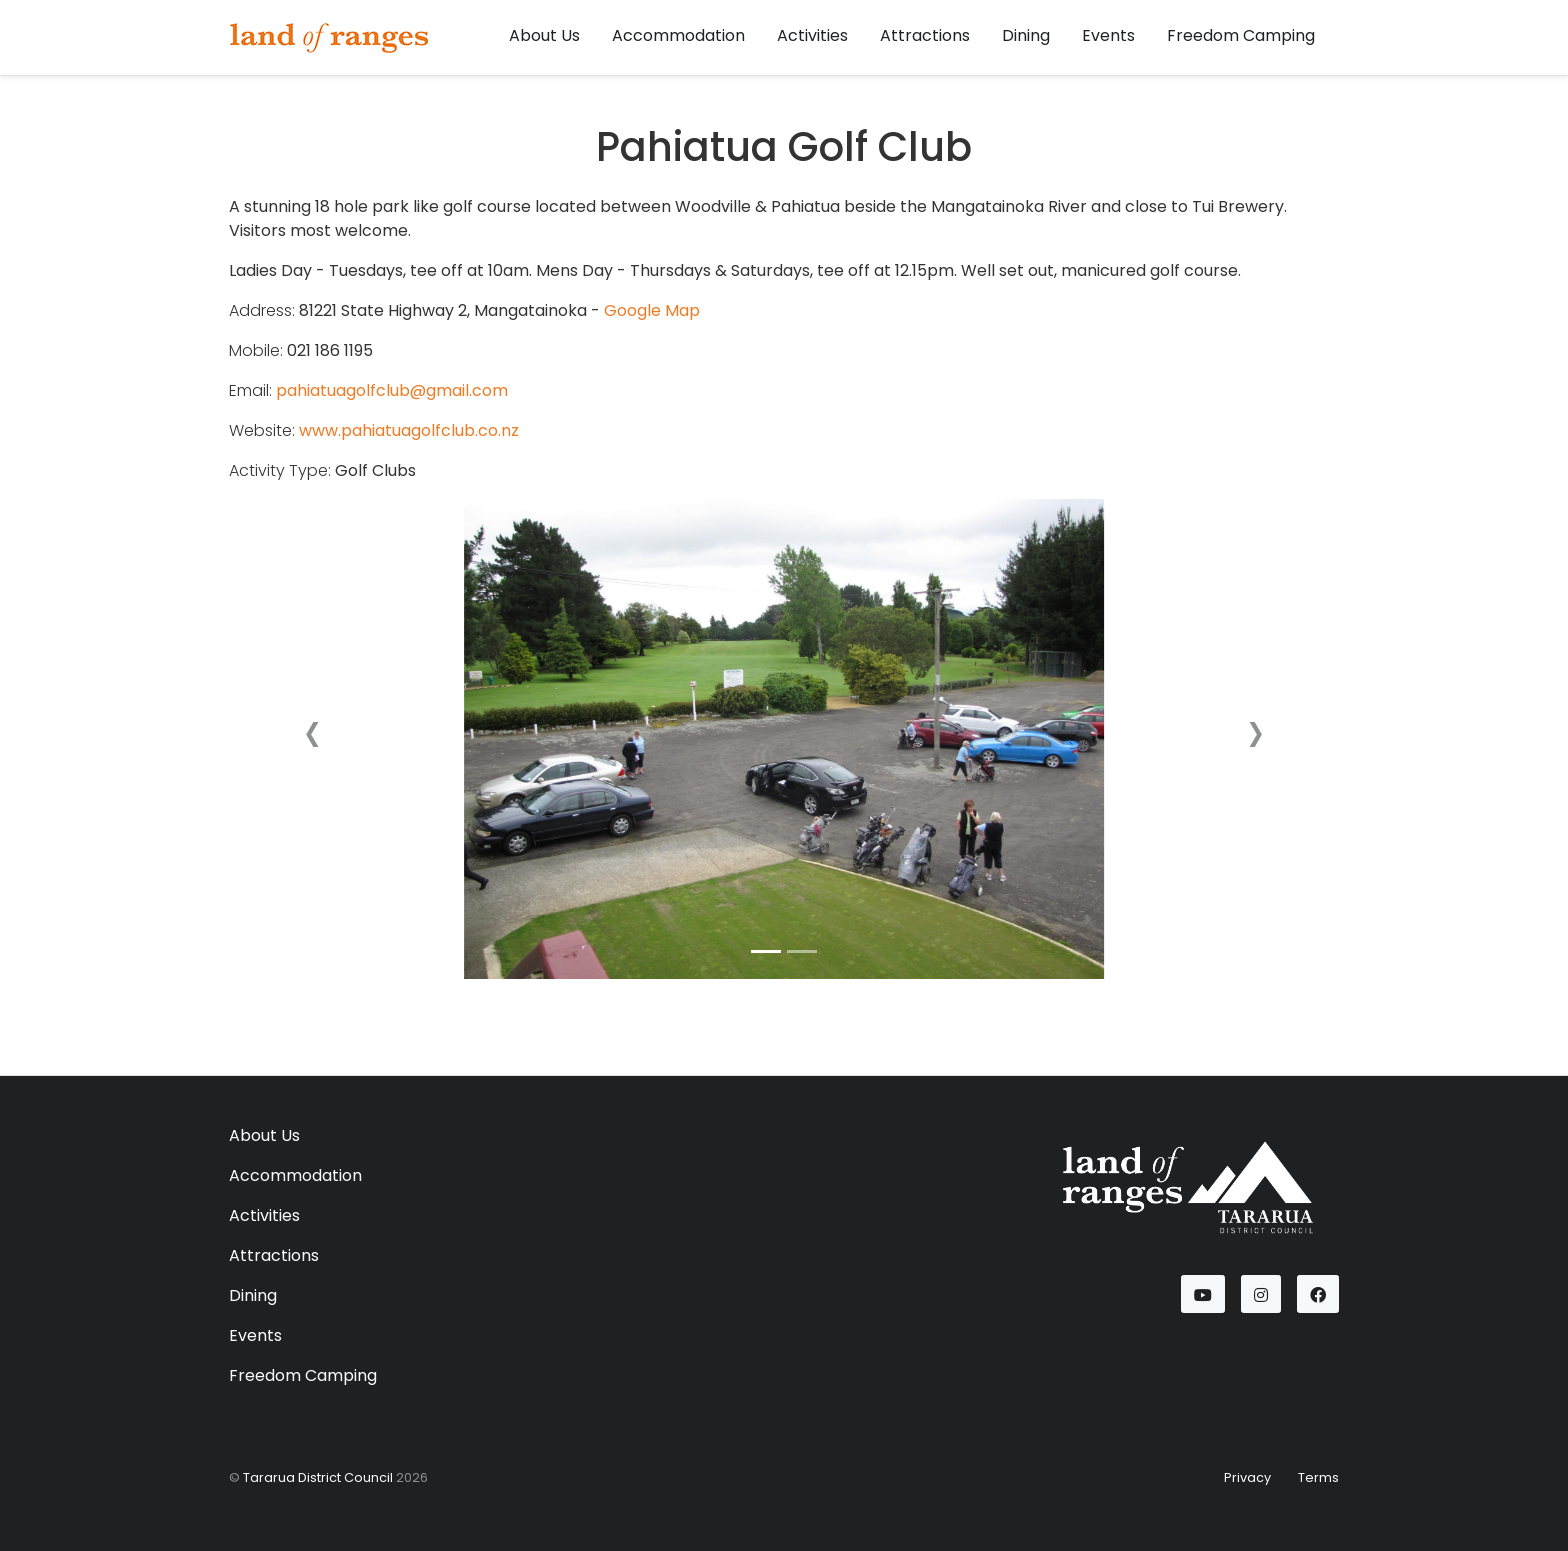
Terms (1318, 1477)
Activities (812, 35)
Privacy (1247, 1477)
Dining (1026, 35)
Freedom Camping (1241, 35)
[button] (312, 739)
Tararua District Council (318, 1477)
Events (1108, 35)
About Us (544, 35)
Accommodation (678, 35)
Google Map (652, 310)
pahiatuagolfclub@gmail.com (392, 390)
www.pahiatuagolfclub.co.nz (409, 430)
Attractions (925, 35)
